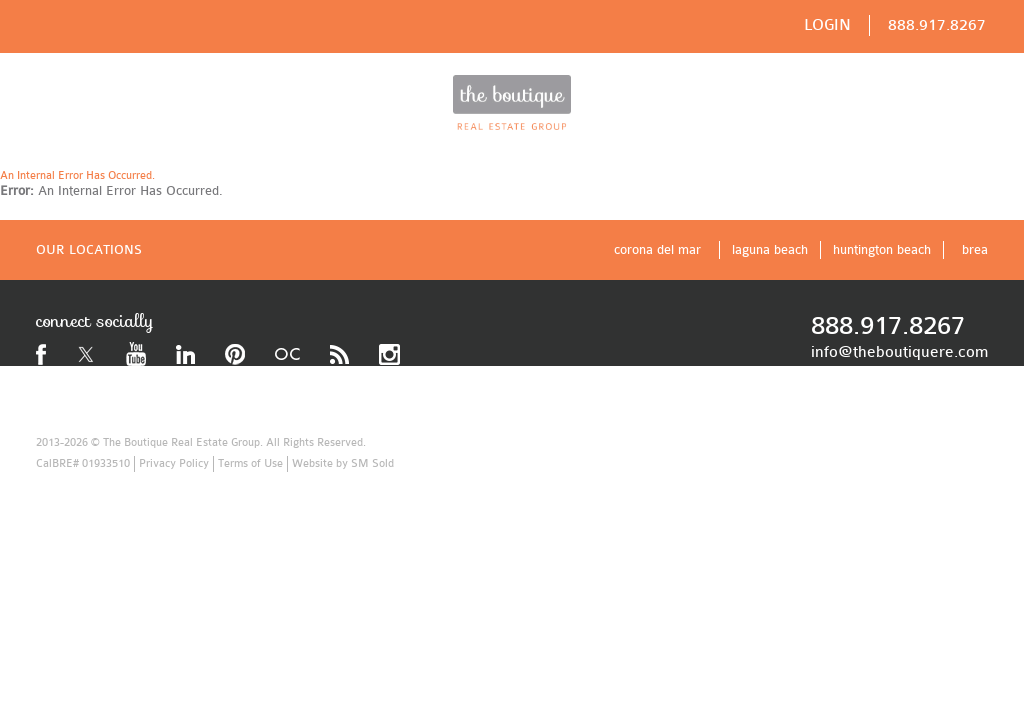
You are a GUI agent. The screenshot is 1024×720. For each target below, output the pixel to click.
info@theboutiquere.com (899, 352)
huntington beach (882, 249)
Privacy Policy (174, 463)
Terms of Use (250, 463)
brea (975, 249)
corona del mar (657, 249)
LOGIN (827, 25)
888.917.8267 (937, 25)
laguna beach (770, 249)
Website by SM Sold (343, 463)
